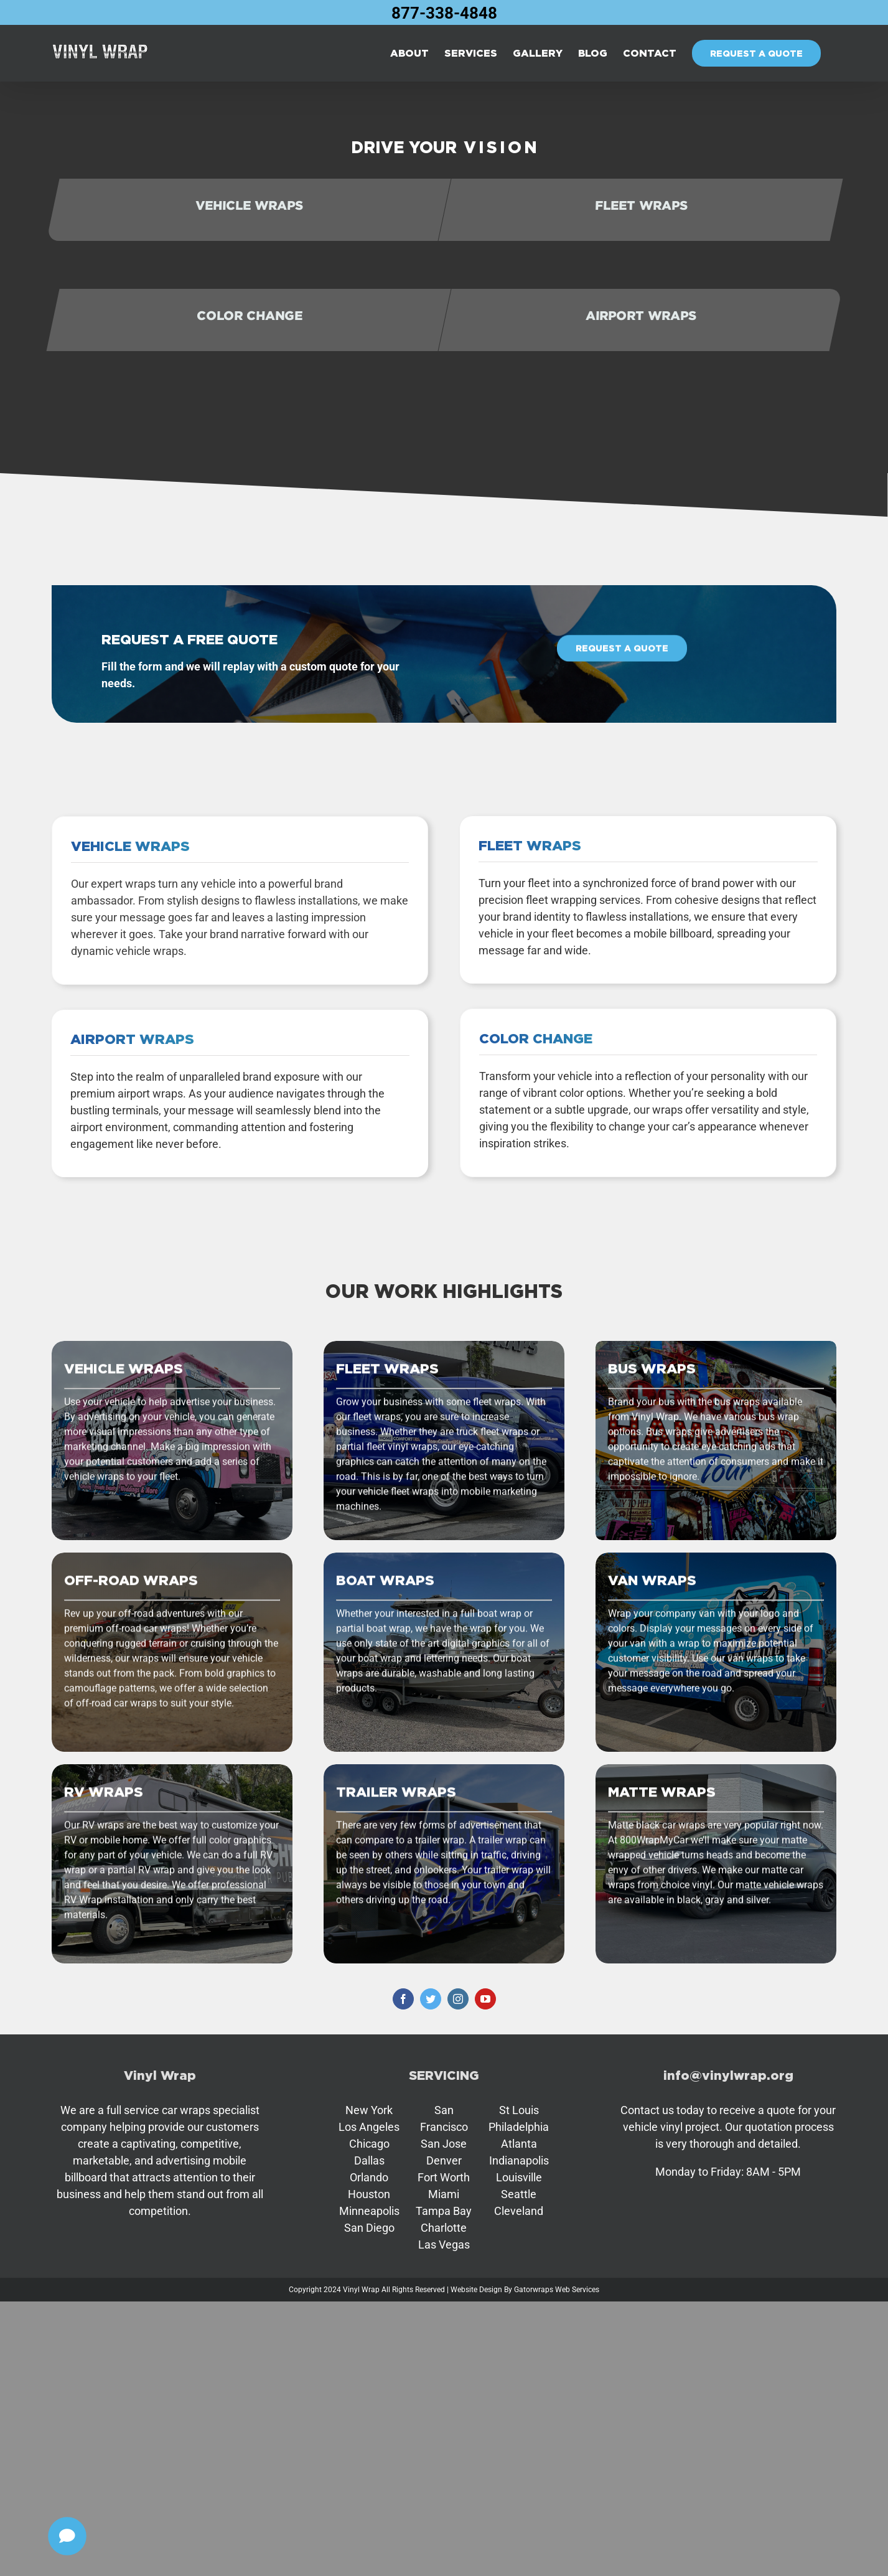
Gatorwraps (533, 2289)
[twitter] (430, 1999)
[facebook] (403, 1999)
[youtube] (485, 1999)
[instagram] (458, 1999)
